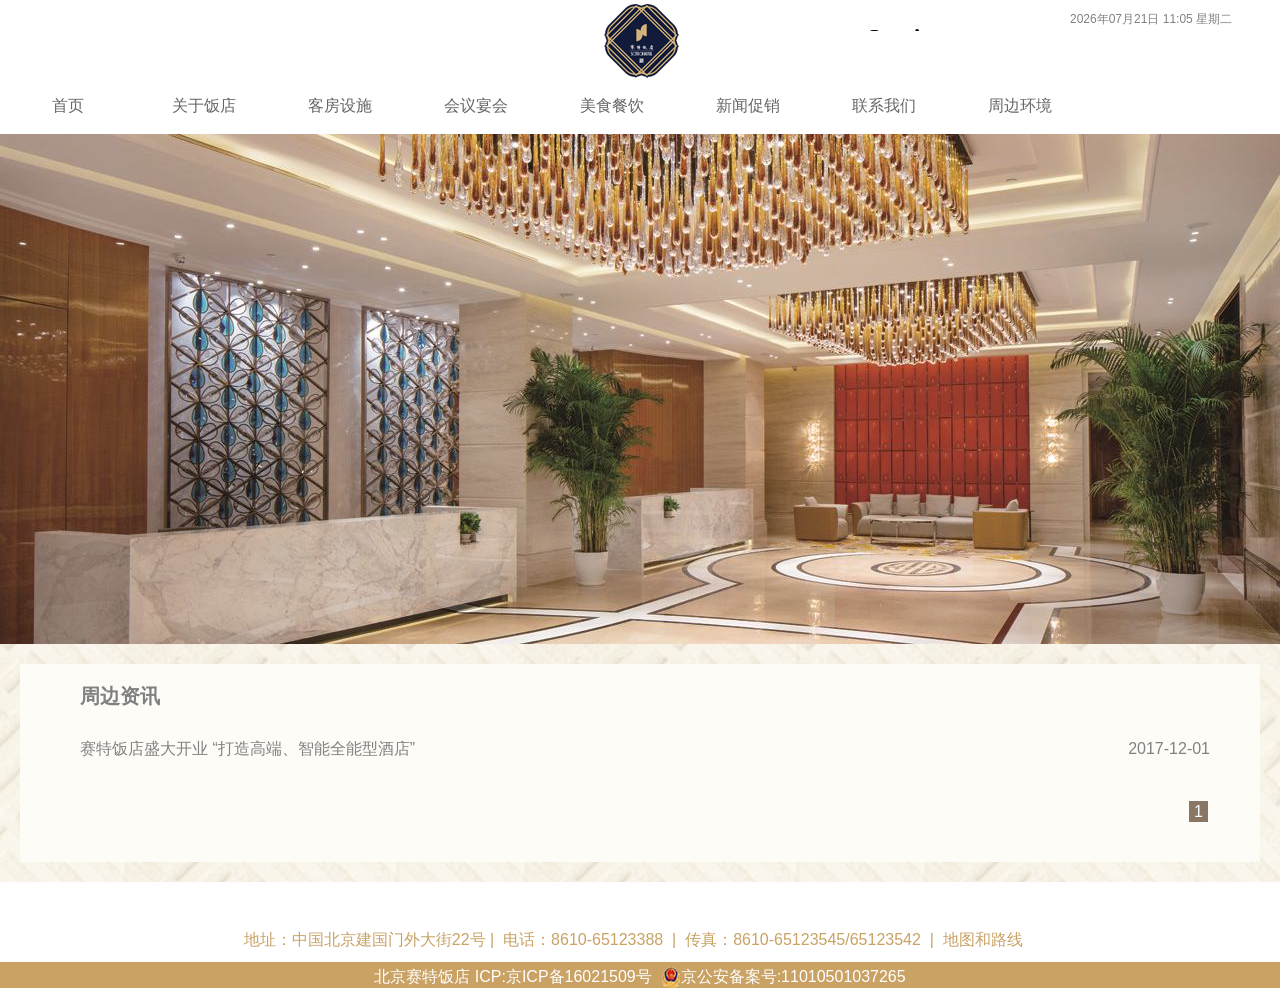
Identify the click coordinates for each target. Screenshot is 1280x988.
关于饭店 (204, 105)
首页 (68, 105)
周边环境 (1020, 105)
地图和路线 (983, 939)
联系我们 (884, 105)
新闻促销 (748, 105)
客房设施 (340, 105)
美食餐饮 (612, 105)
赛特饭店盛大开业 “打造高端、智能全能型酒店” (247, 748)
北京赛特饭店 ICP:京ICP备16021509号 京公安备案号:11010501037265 (639, 976)
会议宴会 (476, 105)
